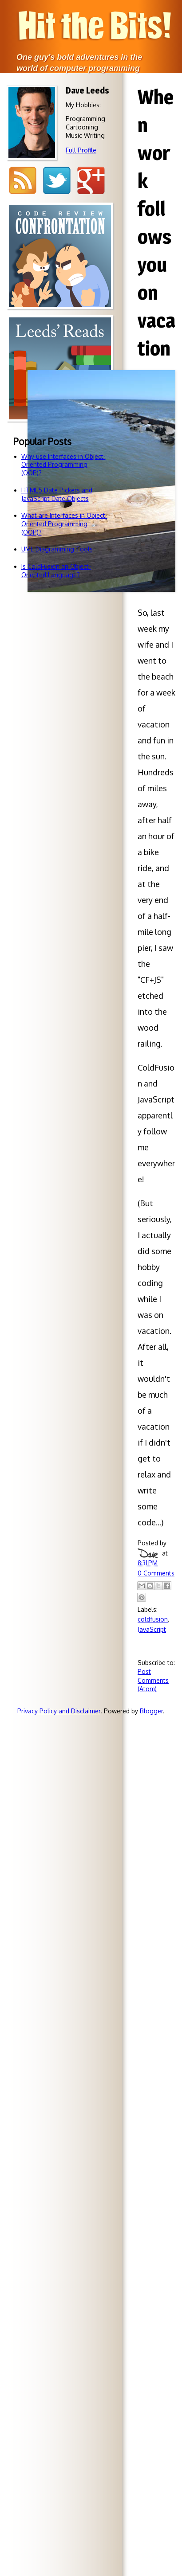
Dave (148, 1553)
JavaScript (152, 1629)
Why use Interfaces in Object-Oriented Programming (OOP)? (63, 465)
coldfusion (153, 1619)
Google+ (90, 180)
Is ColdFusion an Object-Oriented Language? (56, 571)
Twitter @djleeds (56, 180)
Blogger (151, 1711)
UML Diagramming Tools (57, 549)
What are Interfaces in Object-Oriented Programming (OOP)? (64, 524)
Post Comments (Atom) (153, 1680)
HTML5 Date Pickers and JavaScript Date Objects (56, 494)
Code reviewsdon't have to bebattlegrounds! (60, 333)
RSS (22, 180)
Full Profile (81, 150)
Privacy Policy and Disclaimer (58, 1711)
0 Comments (156, 1573)
